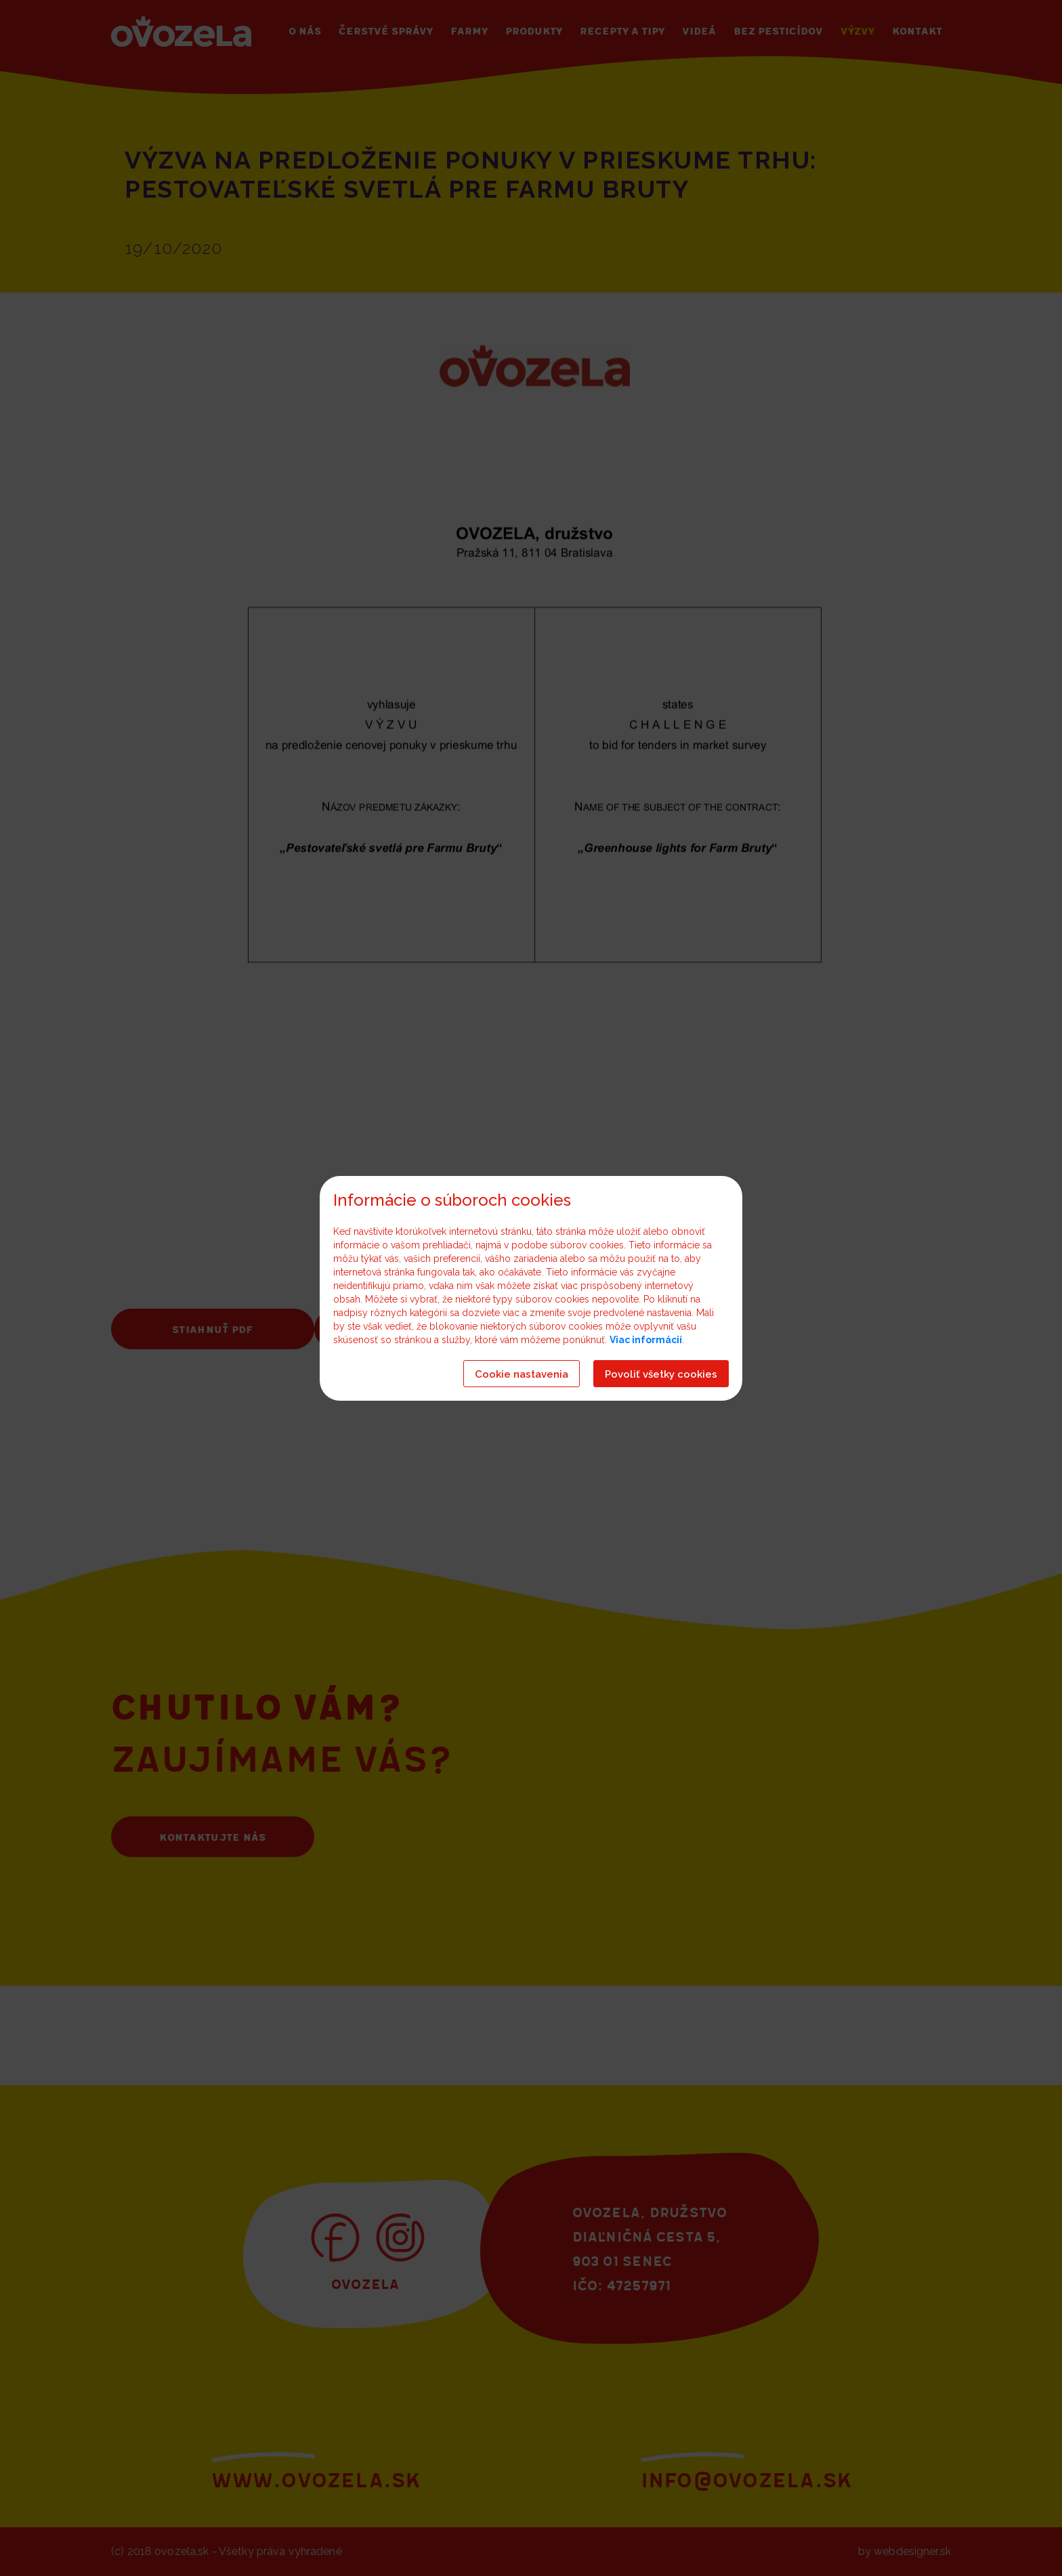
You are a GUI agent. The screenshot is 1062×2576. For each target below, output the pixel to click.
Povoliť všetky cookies (661, 1374)
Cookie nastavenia (521, 1374)
